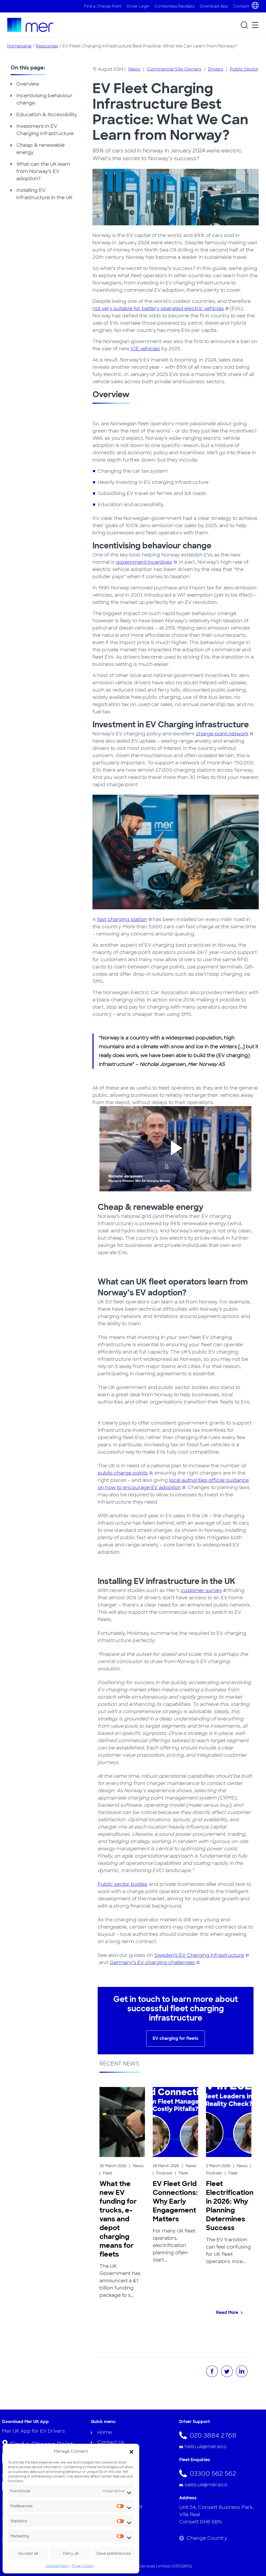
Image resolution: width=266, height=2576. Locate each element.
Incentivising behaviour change (44, 99)
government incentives (144, 562)
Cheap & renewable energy (40, 149)
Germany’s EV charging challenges (152, 1962)
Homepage (19, 46)
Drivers (215, 69)
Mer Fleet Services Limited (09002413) (156, 2566)
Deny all (70, 2553)
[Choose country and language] (255, 5)
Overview (27, 84)
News (134, 69)
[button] (131, 2451)
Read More (227, 2312)
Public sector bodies (123, 1884)
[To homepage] (30, 24)
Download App (214, 6)
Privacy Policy (83, 2566)
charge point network (222, 734)
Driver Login (138, 6)
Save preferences (113, 2553)
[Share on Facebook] (212, 2371)
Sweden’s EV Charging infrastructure (199, 1955)
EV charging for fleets (175, 2038)
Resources (47, 46)
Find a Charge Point (103, 6)
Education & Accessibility (46, 114)
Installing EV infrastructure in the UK (44, 194)
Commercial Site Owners (174, 69)
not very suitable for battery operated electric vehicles (158, 308)
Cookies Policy (57, 2566)
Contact (241, 6)
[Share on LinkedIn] (242, 2371)
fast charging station (122, 919)
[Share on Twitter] (227, 2371)
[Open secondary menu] (255, 25)
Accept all (28, 2553)
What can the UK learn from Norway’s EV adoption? (43, 171)
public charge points (123, 1473)
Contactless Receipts (175, 6)
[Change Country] (221, 2538)
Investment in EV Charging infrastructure (45, 130)
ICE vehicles (145, 349)
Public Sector (244, 69)
